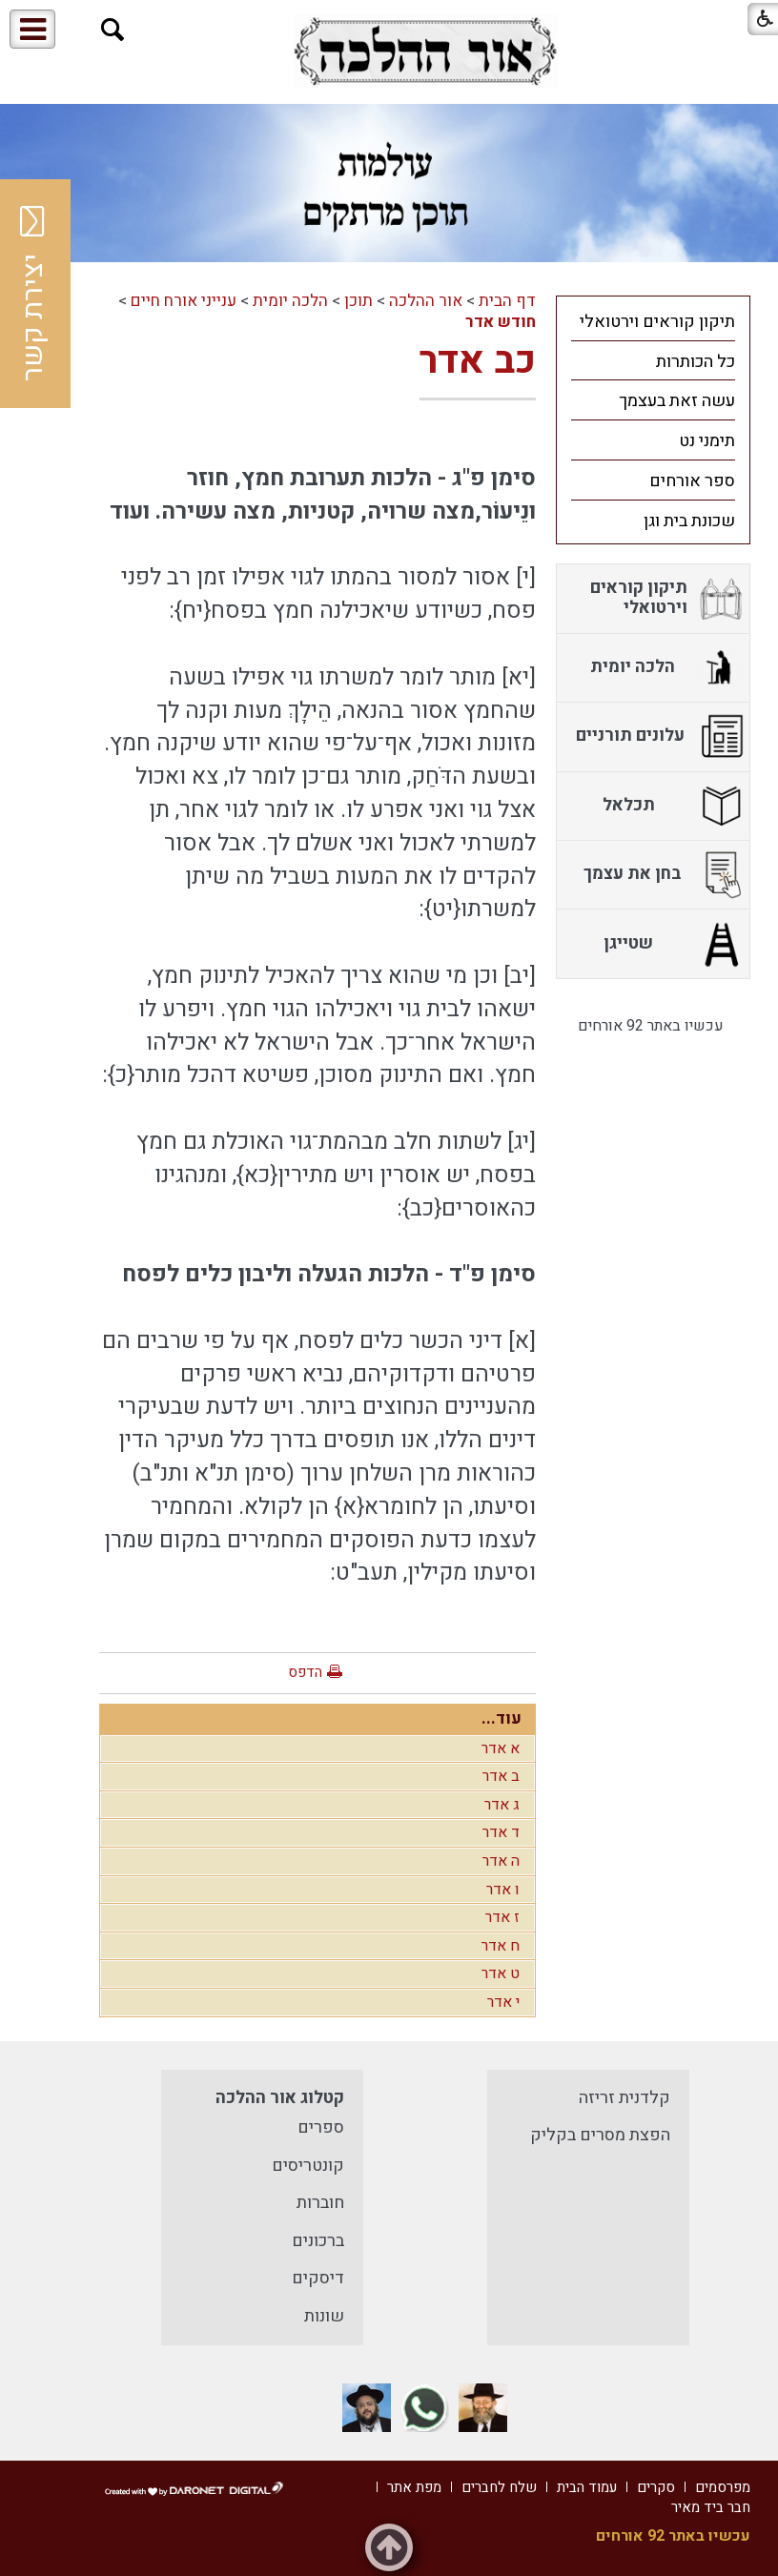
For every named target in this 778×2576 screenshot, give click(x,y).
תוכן (358, 301)
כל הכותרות (695, 362)
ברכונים (318, 2241)
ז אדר (502, 1917)
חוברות (320, 2203)
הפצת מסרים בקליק (600, 2135)
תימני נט (707, 441)
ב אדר (501, 1776)
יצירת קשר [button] (33, 293)
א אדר (500, 1748)
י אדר (503, 2002)
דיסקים (318, 2278)
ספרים (320, 2127)
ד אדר (501, 1832)
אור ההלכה (425, 301)
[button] (112, 30)
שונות (324, 2316)
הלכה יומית (290, 301)
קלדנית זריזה (624, 2098)
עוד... (501, 1718)
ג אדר (502, 1804)
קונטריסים (308, 2165)
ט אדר (500, 1973)
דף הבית (507, 301)
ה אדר (501, 1861)
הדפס (305, 1672)
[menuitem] (653, 321)
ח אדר (500, 1945)
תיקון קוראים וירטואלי (657, 322)
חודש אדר (500, 322)
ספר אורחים (692, 481)
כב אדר (478, 361)
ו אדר (503, 1889)
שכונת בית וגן (689, 521)
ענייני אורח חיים (183, 301)
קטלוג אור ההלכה (279, 2098)
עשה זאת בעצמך (677, 401)
